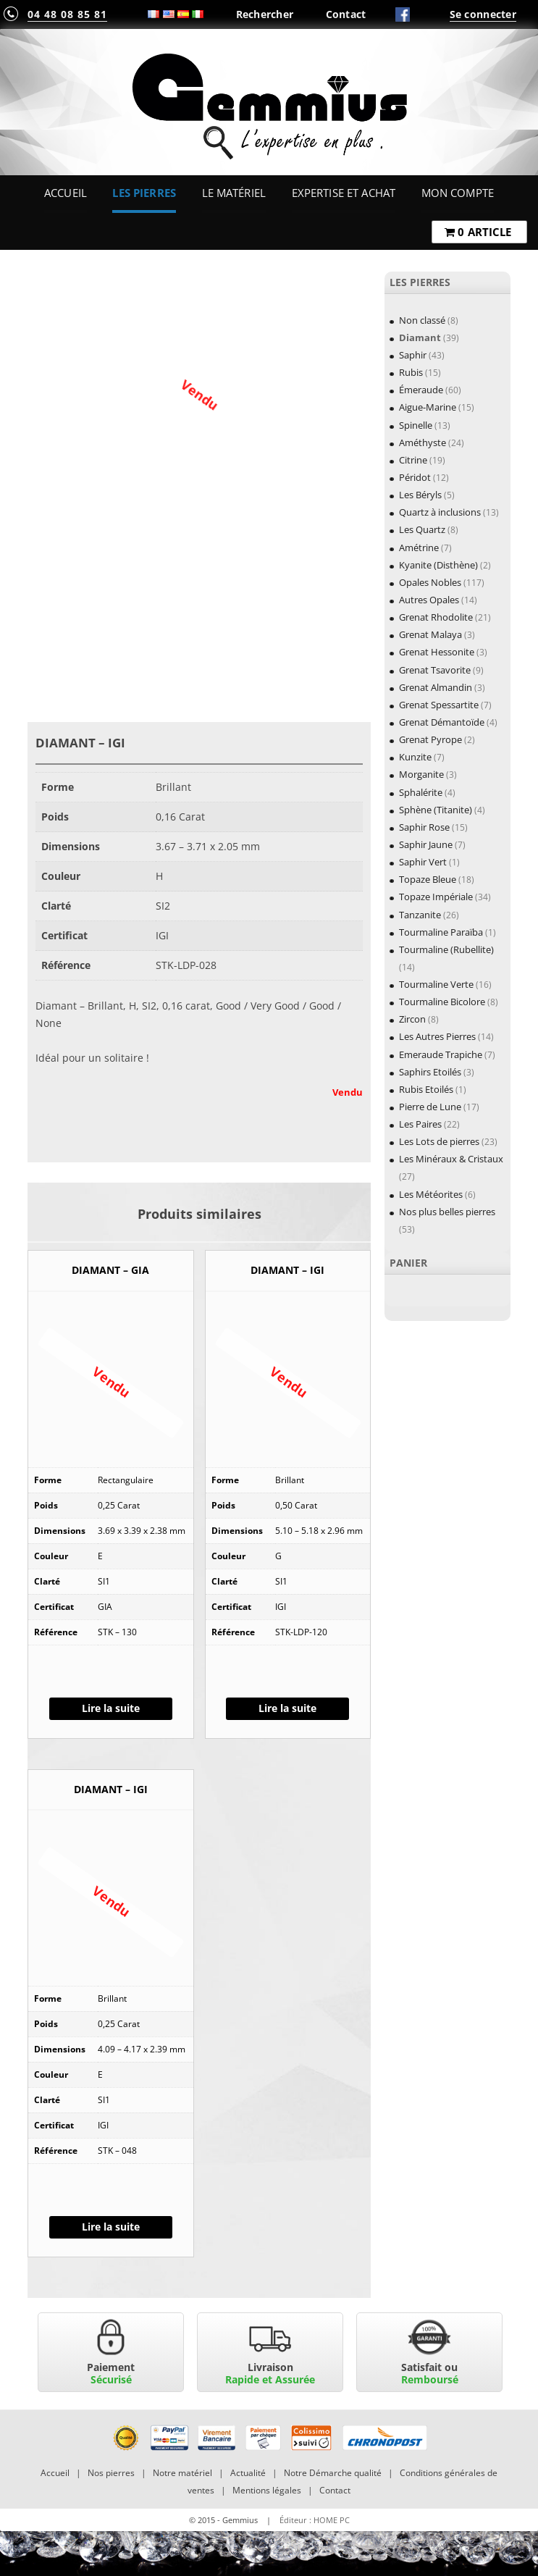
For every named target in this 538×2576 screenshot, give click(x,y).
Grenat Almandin (435, 687)
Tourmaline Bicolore (442, 1001)
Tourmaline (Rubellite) (446, 949)
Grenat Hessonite (436, 651)
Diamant (420, 337)
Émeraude (421, 389)
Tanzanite (420, 914)
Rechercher (265, 14)
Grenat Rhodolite (436, 617)
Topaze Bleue (427, 879)
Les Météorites (431, 1194)
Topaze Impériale (436, 896)
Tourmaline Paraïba (441, 932)
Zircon (412, 1018)
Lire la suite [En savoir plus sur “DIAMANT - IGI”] (287, 1708)
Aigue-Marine (427, 407)
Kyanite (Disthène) (438, 564)
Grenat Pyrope (430, 739)
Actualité (248, 2473)
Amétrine (419, 547)
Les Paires (420, 1123)
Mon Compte (457, 192)
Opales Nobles (430, 582)
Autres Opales (429, 599)
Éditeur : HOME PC (314, 2519)
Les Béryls (420, 494)
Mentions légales (266, 2490)
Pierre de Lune (430, 1106)
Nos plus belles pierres (447, 1211)
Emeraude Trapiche (440, 1054)
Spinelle (415, 425)
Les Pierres (144, 192)
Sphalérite (420, 792)
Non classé (422, 320)
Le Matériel (234, 192)
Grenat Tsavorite (435, 669)
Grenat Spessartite (439, 704)
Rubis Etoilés (426, 1089)
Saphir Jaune (426, 844)
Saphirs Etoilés (430, 1071)
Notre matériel (182, 2473)
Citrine (413, 459)
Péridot (415, 477)
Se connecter (483, 14)
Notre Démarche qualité (333, 2473)
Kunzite (415, 756)
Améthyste (422, 442)
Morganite (421, 774)
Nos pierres (111, 2473)
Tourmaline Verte (436, 984)
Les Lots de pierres (439, 1141)
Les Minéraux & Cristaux (451, 1158)
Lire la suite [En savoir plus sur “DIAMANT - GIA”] (111, 1708)
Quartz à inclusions (440, 512)
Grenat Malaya (430, 634)
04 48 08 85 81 (67, 14)
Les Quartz (422, 529)
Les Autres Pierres (437, 1036)
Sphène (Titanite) (435, 809)
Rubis (411, 372)
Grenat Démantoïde (441, 722)
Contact (346, 14)
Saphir (412, 354)
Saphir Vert (423, 861)
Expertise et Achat (344, 192)
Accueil (65, 192)
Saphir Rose (424, 827)
